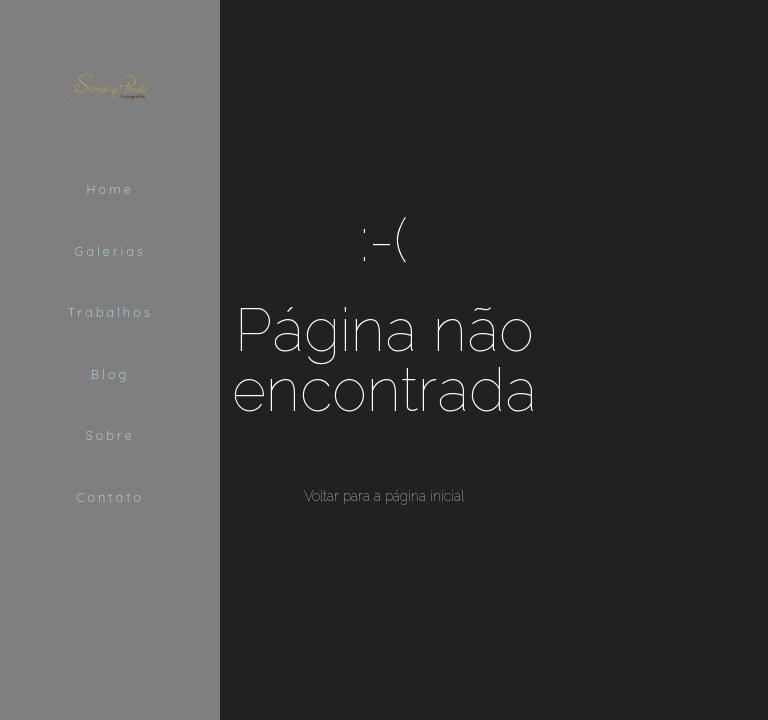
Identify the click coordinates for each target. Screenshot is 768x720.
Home (110, 189)
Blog (110, 374)
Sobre (109, 435)
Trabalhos (109, 312)
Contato (110, 497)
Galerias (109, 251)
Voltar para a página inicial (384, 496)
